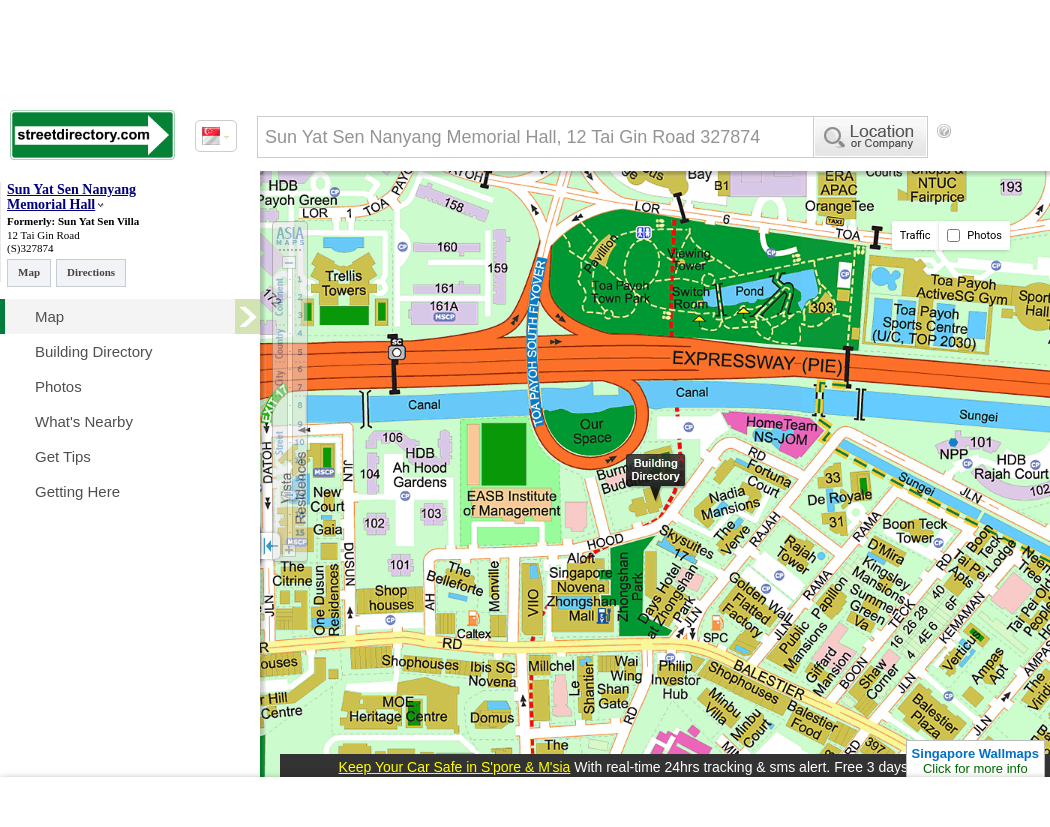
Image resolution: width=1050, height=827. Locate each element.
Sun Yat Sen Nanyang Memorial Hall (71, 197)
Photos (974, 235)
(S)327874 (30, 248)
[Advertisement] (367, 350)
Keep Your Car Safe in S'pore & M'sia (455, 767)
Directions (91, 272)
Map (29, 272)
